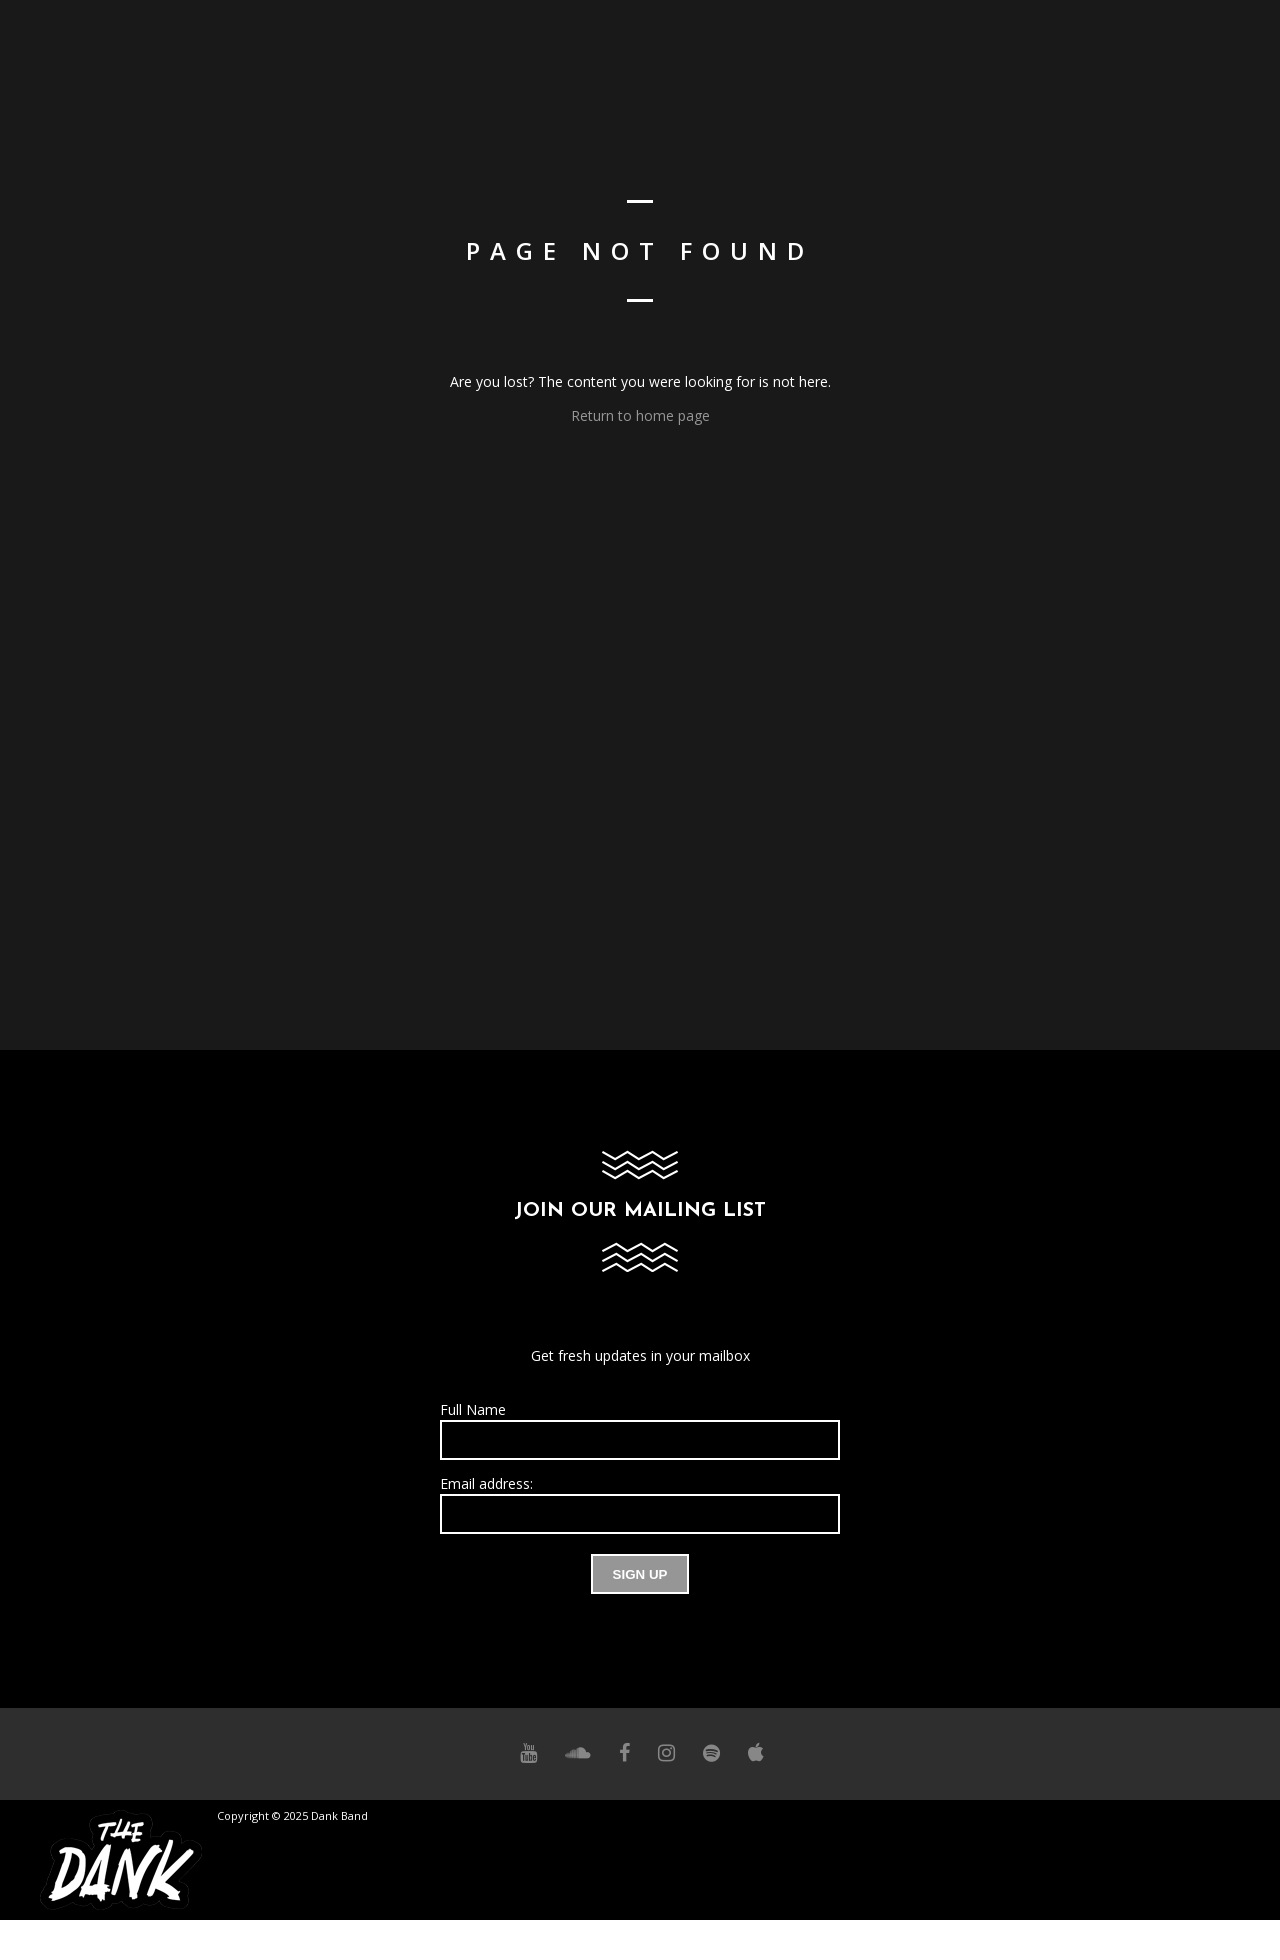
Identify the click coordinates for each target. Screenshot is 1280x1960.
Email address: (486, 1483)
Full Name (473, 1409)
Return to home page (640, 415)
